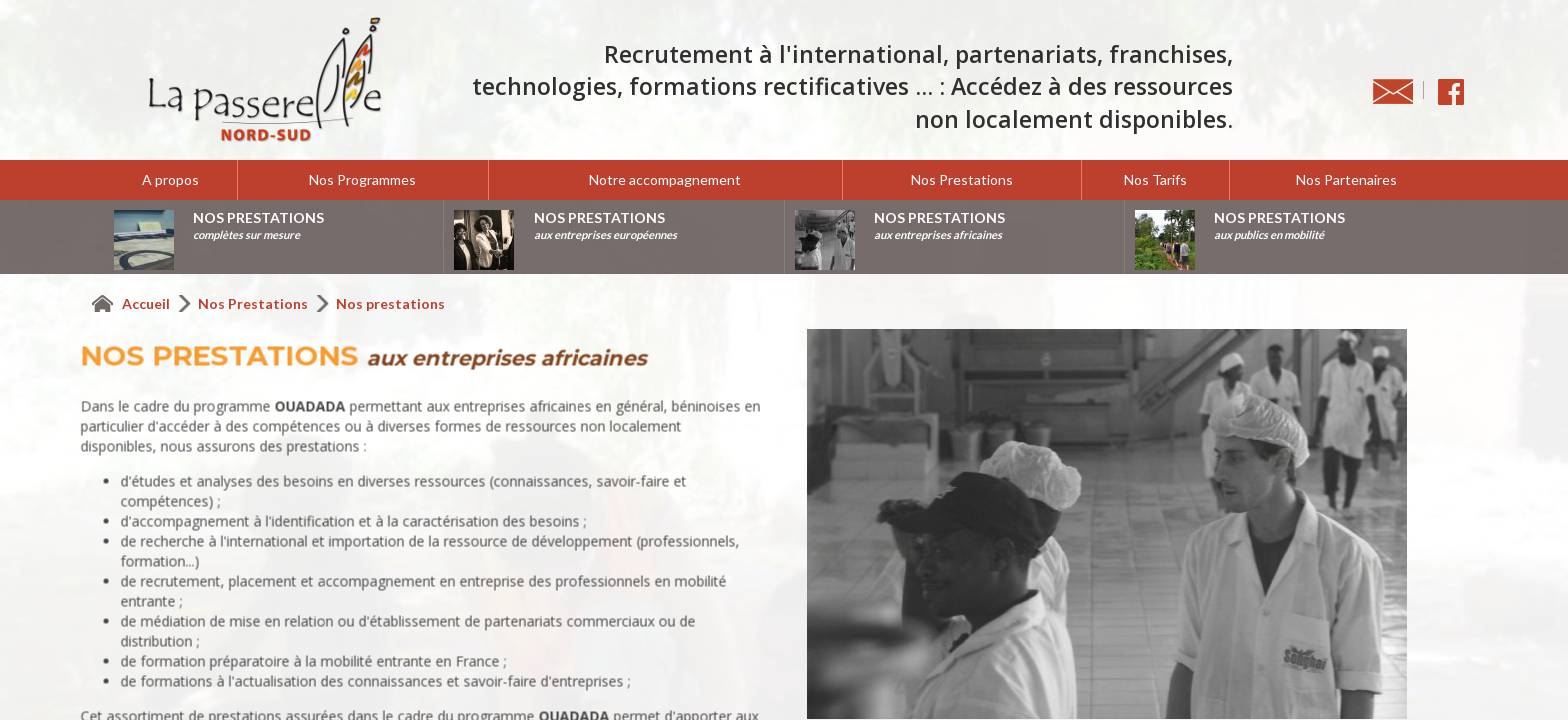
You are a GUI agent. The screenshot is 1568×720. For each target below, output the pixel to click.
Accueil (147, 303)
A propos (170, 179)
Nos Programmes (362, 179)
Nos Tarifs (1155, 179)
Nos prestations (390, 303)
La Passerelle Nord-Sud (265, 80)
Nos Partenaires (1346, 179)
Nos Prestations (962, 179)
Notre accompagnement (665, 179)
